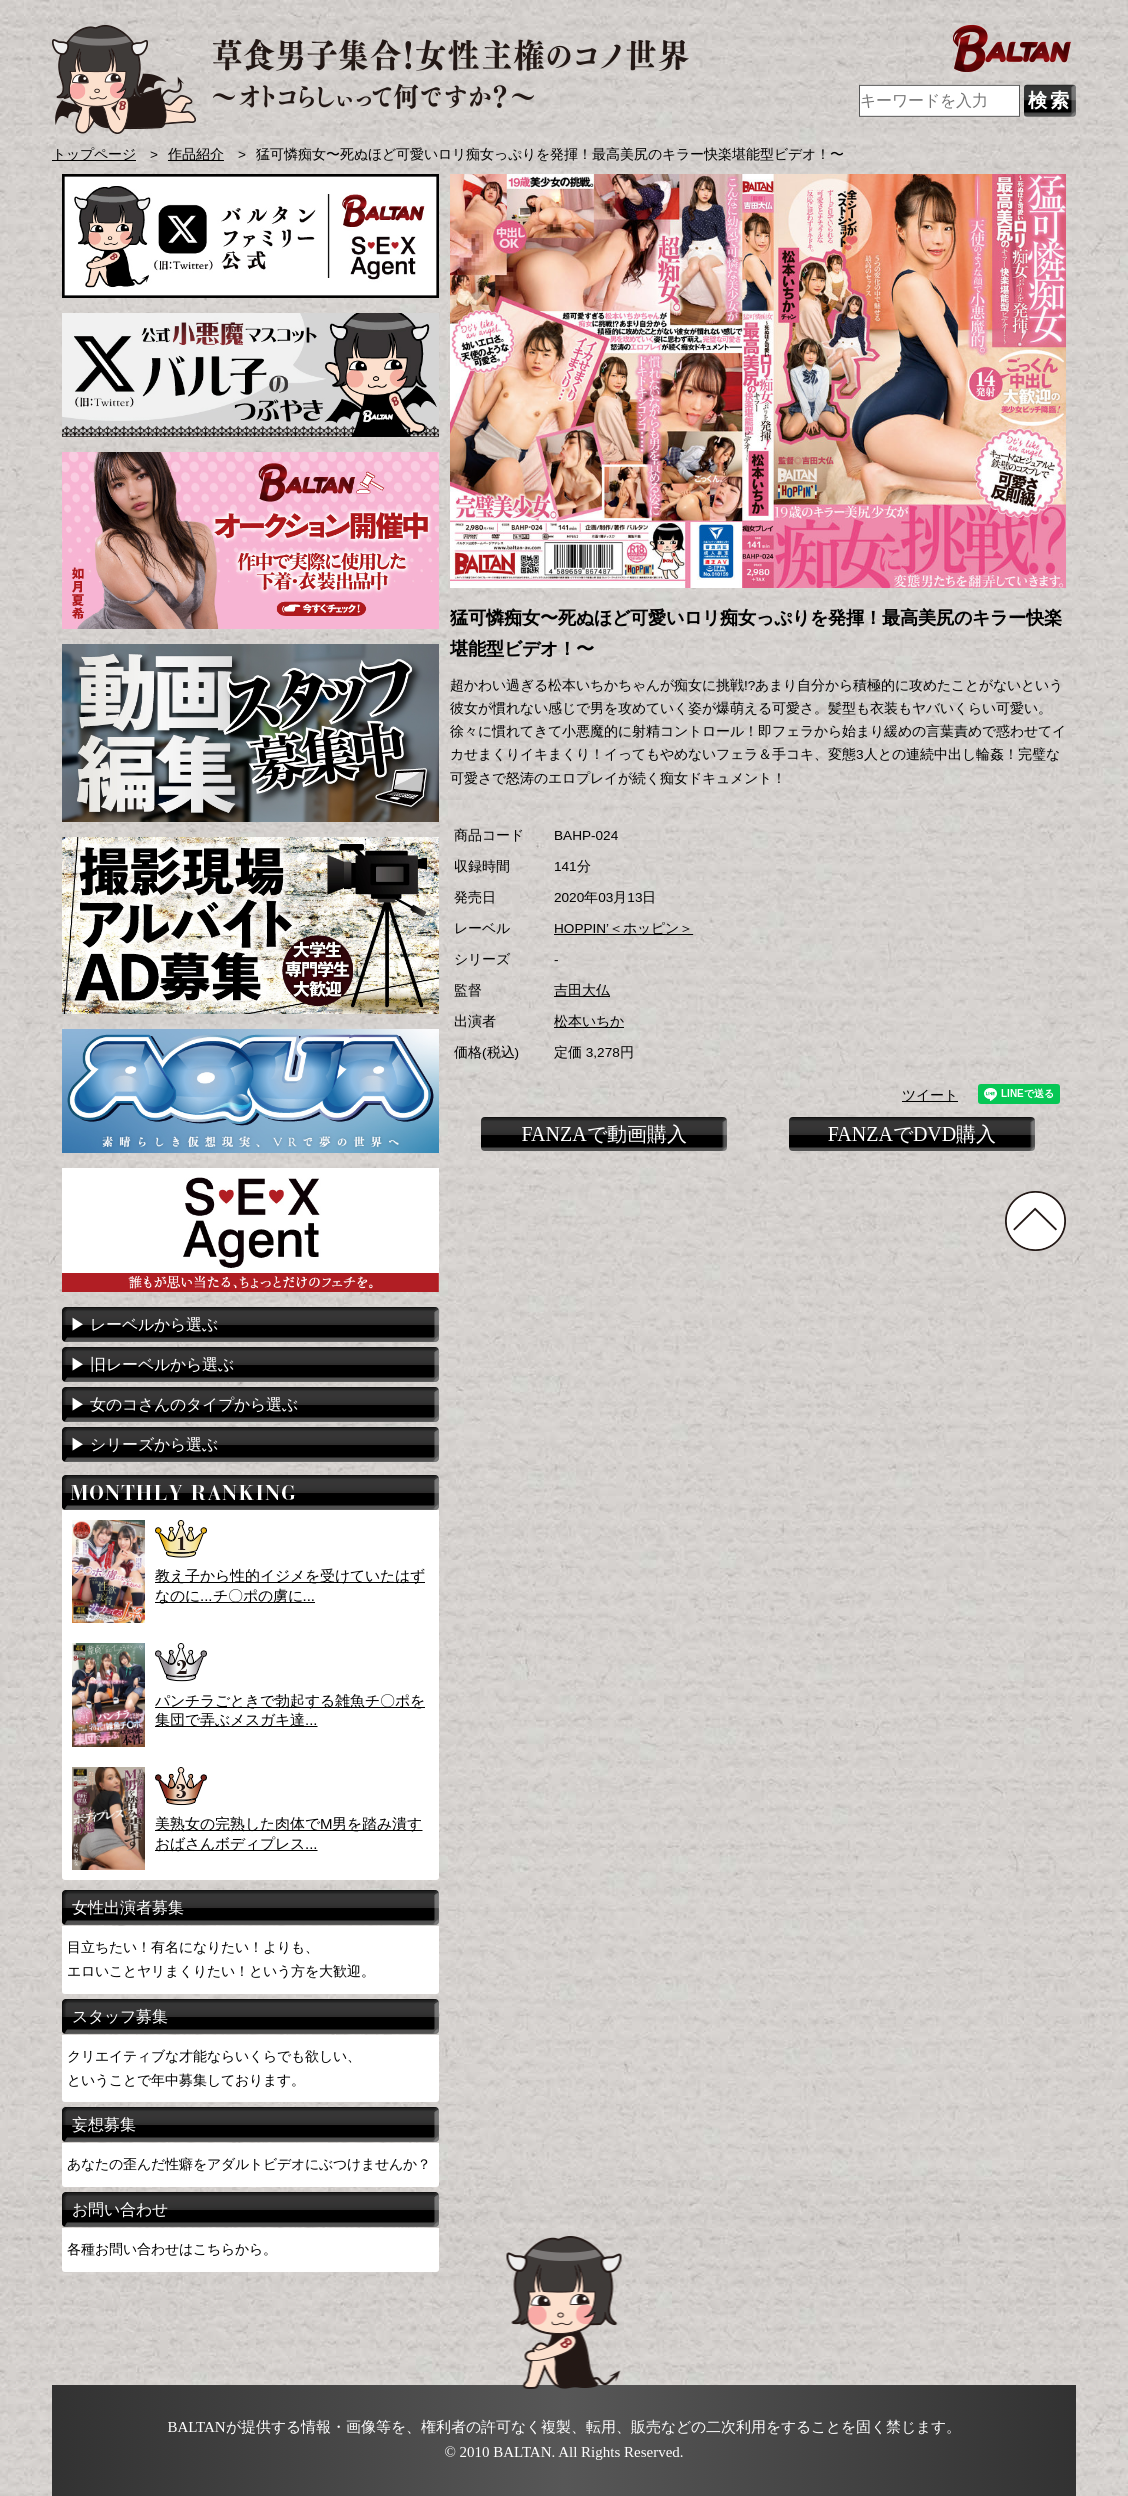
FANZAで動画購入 (603, 1134)
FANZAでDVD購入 (912, 1134)
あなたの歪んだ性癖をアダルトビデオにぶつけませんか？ (249, 2164)
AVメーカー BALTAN (370, 79)
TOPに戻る (1035, 1221)
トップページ (94, 154)
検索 (1050, 100)
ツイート (930, 1095)
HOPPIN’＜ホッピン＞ (623, 928)
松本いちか (589, 1021)
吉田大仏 (582, 990)
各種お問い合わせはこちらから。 (172, 2249)
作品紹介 (196, 154)
